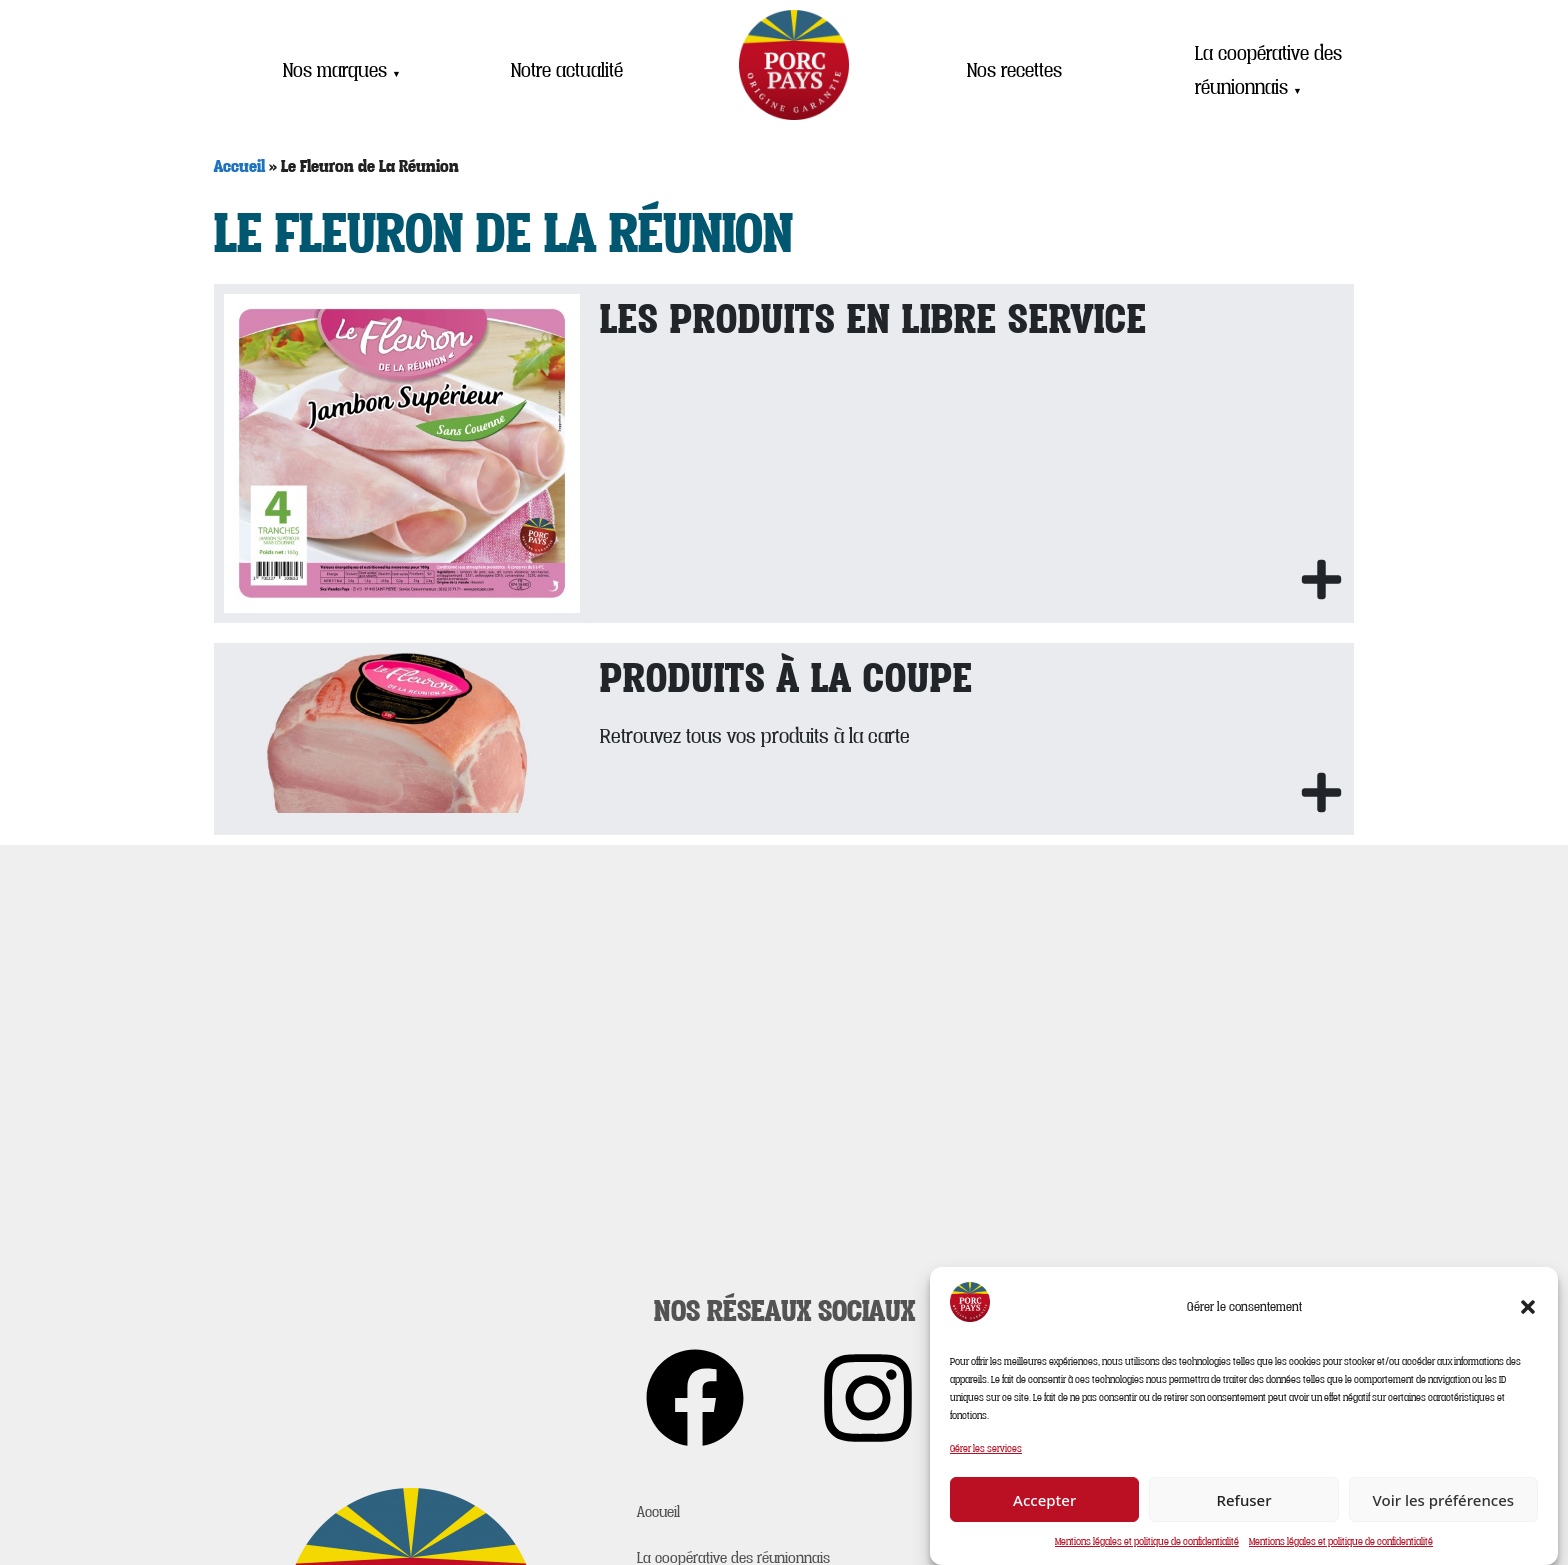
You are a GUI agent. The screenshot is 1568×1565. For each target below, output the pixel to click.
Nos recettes (1014, 70)
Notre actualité (567, 70)
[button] (1528, 1307)
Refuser (1243, 1500)
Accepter (1044, 1500)
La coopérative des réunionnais (1268, 70)
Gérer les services (986, 1448)
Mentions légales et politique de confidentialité (1147, 1541)
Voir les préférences (1443, 1500)
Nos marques (342, 70)
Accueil (239, 165)
